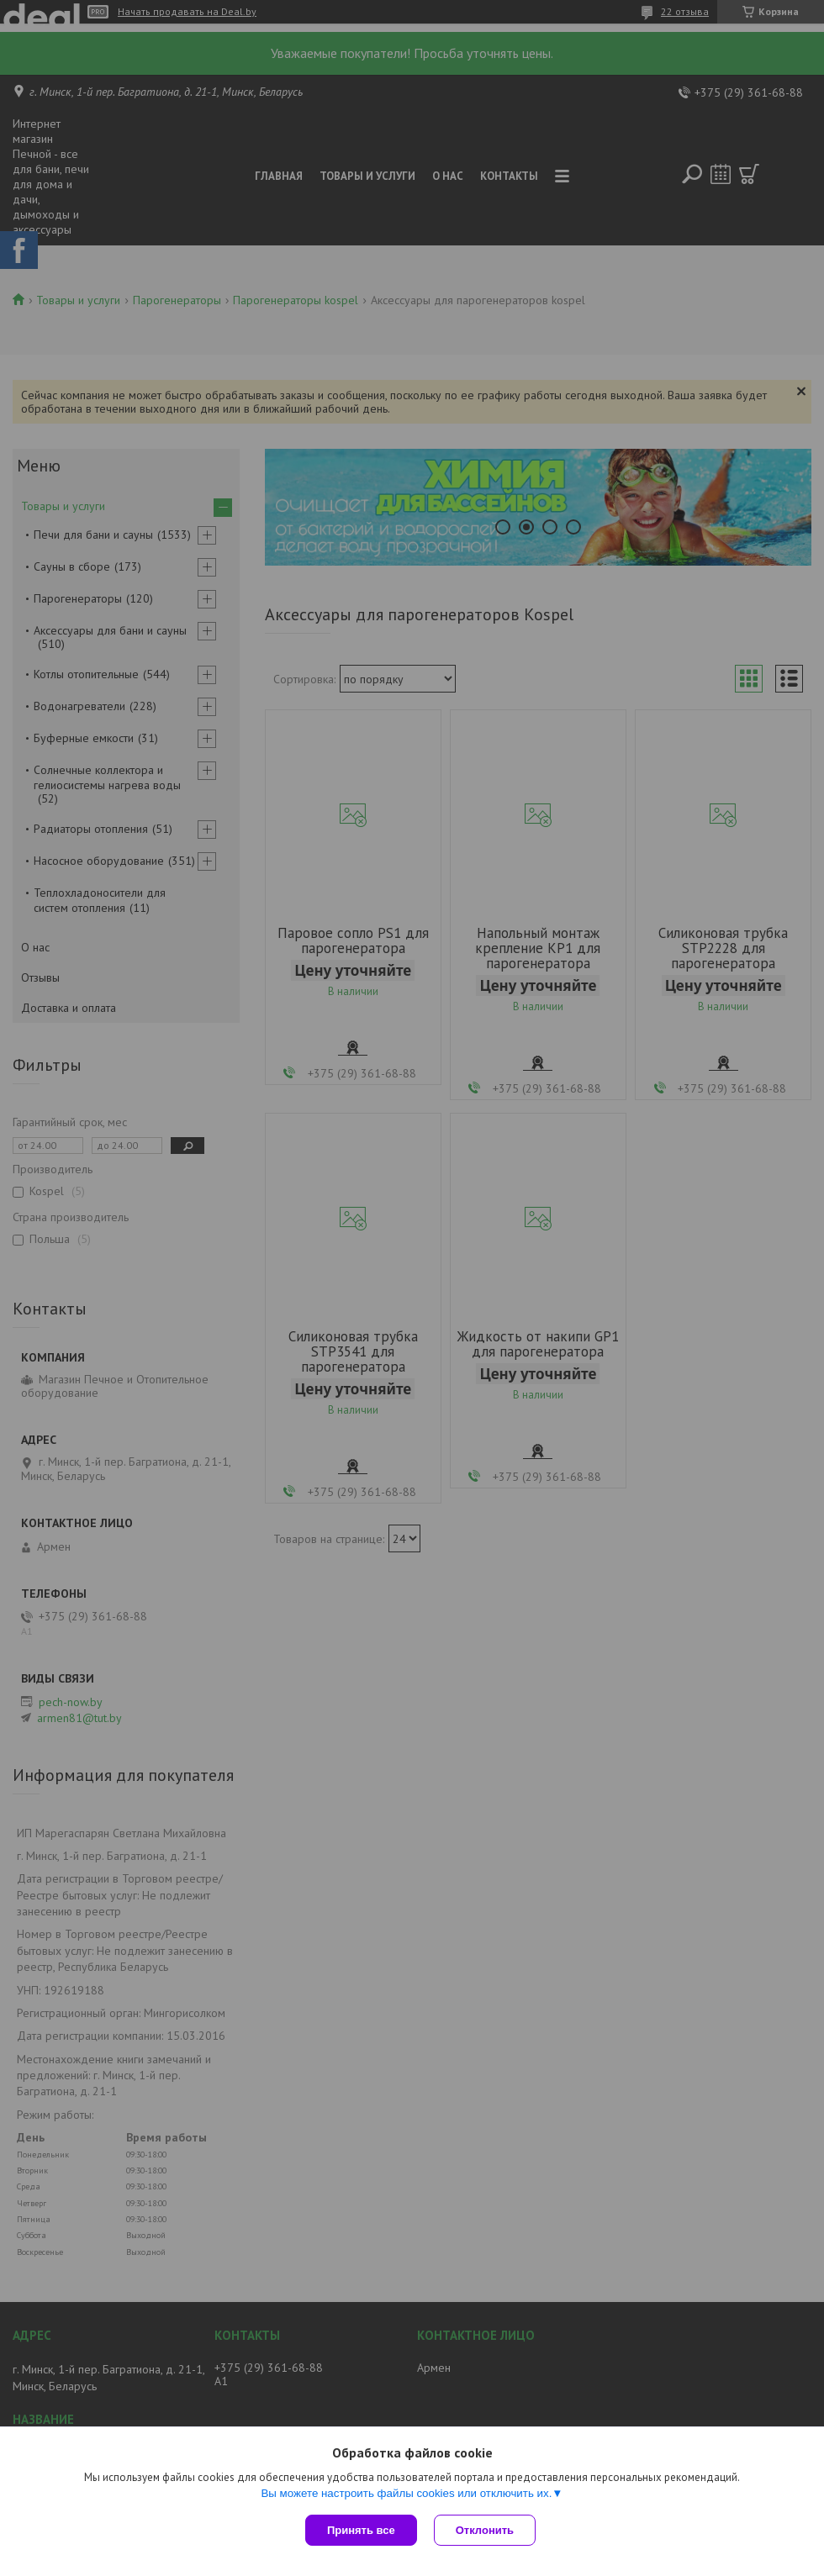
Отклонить (485, 2530)
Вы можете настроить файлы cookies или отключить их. (406, 2493)
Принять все (361, 2530)
